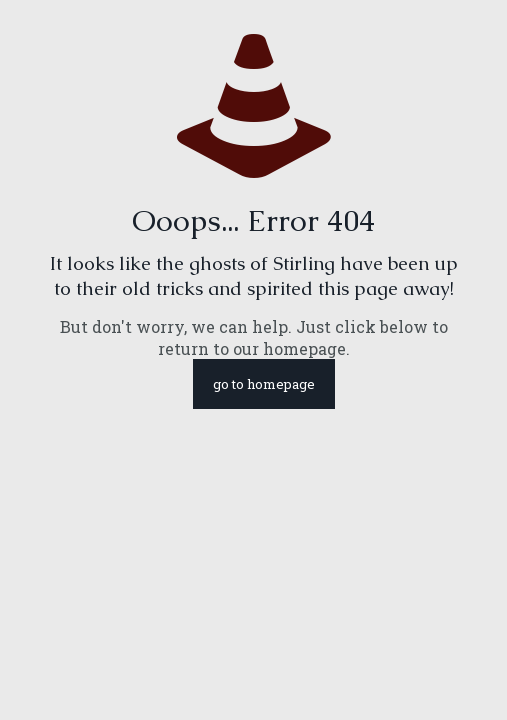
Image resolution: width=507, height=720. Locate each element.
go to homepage (264, 384)
